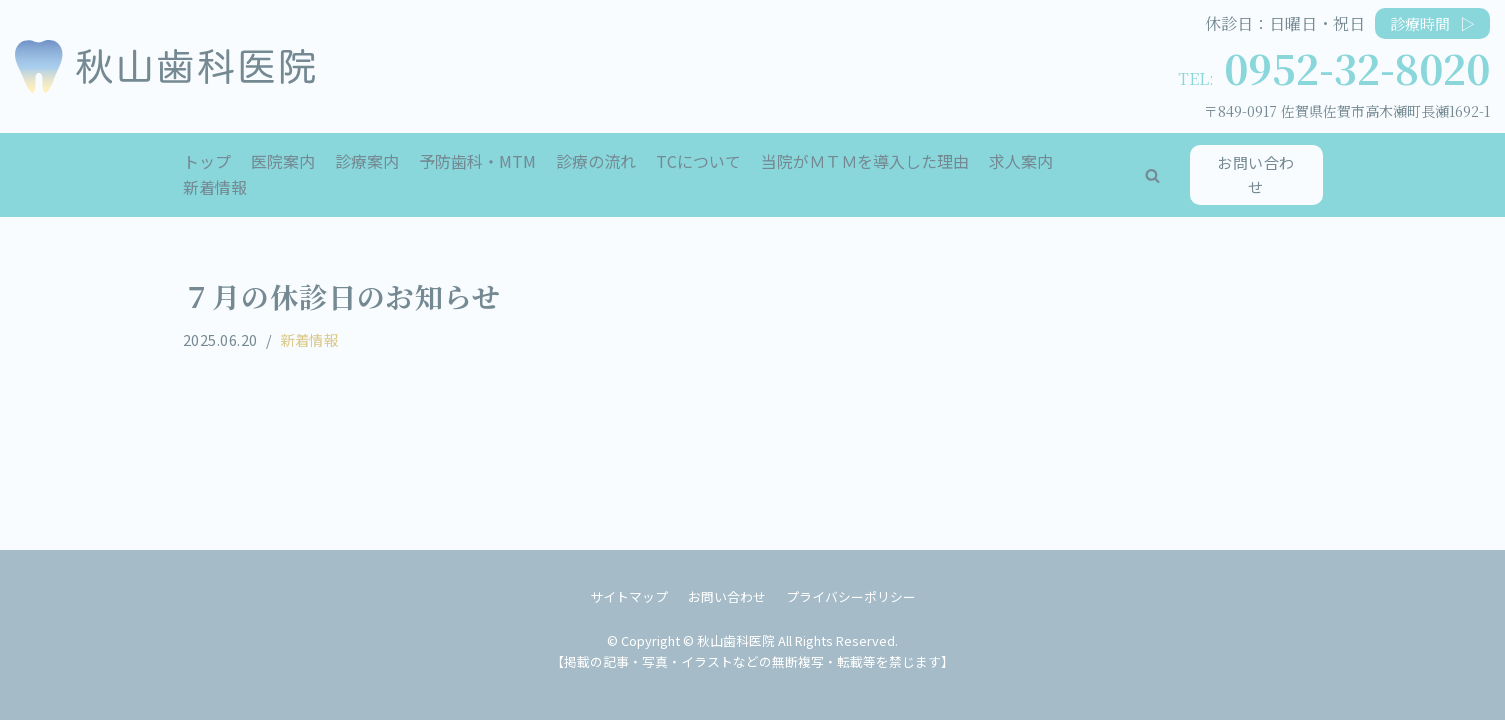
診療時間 (1432, 23)
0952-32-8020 (1357, 67)
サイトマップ (629, 596)
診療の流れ (596, 161)
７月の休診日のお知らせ (342, 296)
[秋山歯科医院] (165, 66)
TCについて (698, 161)
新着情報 (215, 187)
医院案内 (283, 161)
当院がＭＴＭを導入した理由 (865, 161)
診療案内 (367, 161)
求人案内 (1021, 161)
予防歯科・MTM (477, 161)
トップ (207, 161)
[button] (1152, 175)
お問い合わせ (1256, 174)
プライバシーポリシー (851, 596)
